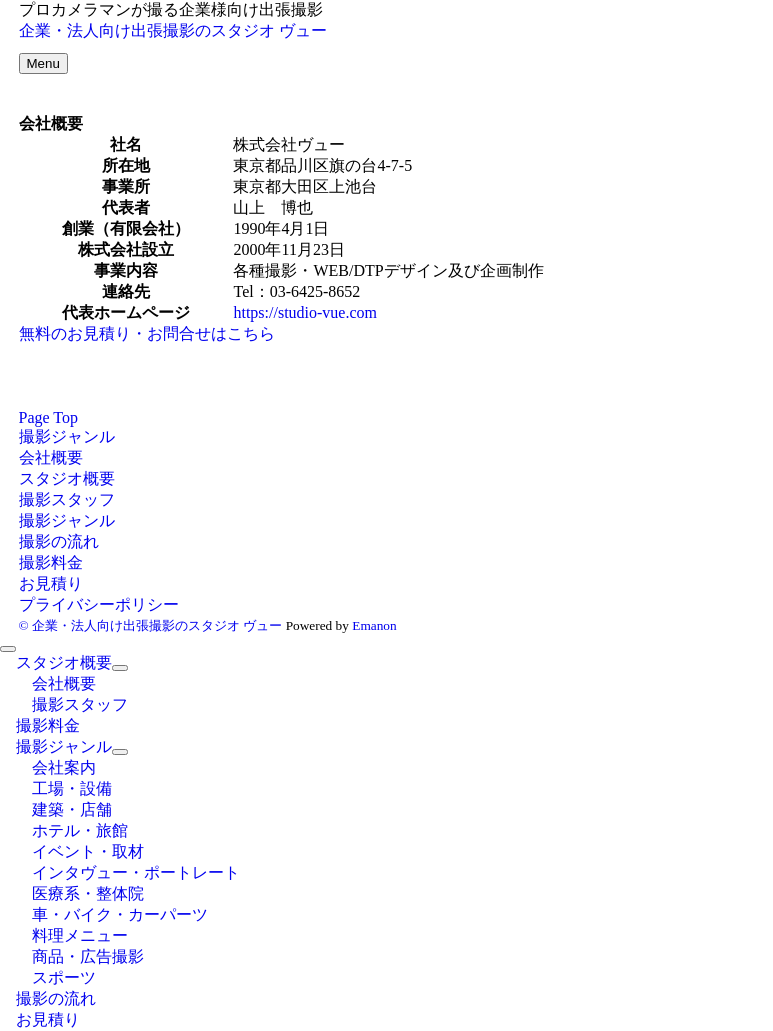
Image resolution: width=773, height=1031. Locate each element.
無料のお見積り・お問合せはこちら (147, 333)
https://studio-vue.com (305, 312)
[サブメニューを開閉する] (120, 668)
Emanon (374, 625)
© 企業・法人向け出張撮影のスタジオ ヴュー (151, 625)
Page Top (48, 417)
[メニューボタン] (43, 63)
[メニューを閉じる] (8, 649)
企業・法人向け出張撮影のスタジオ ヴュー (173, 30)
